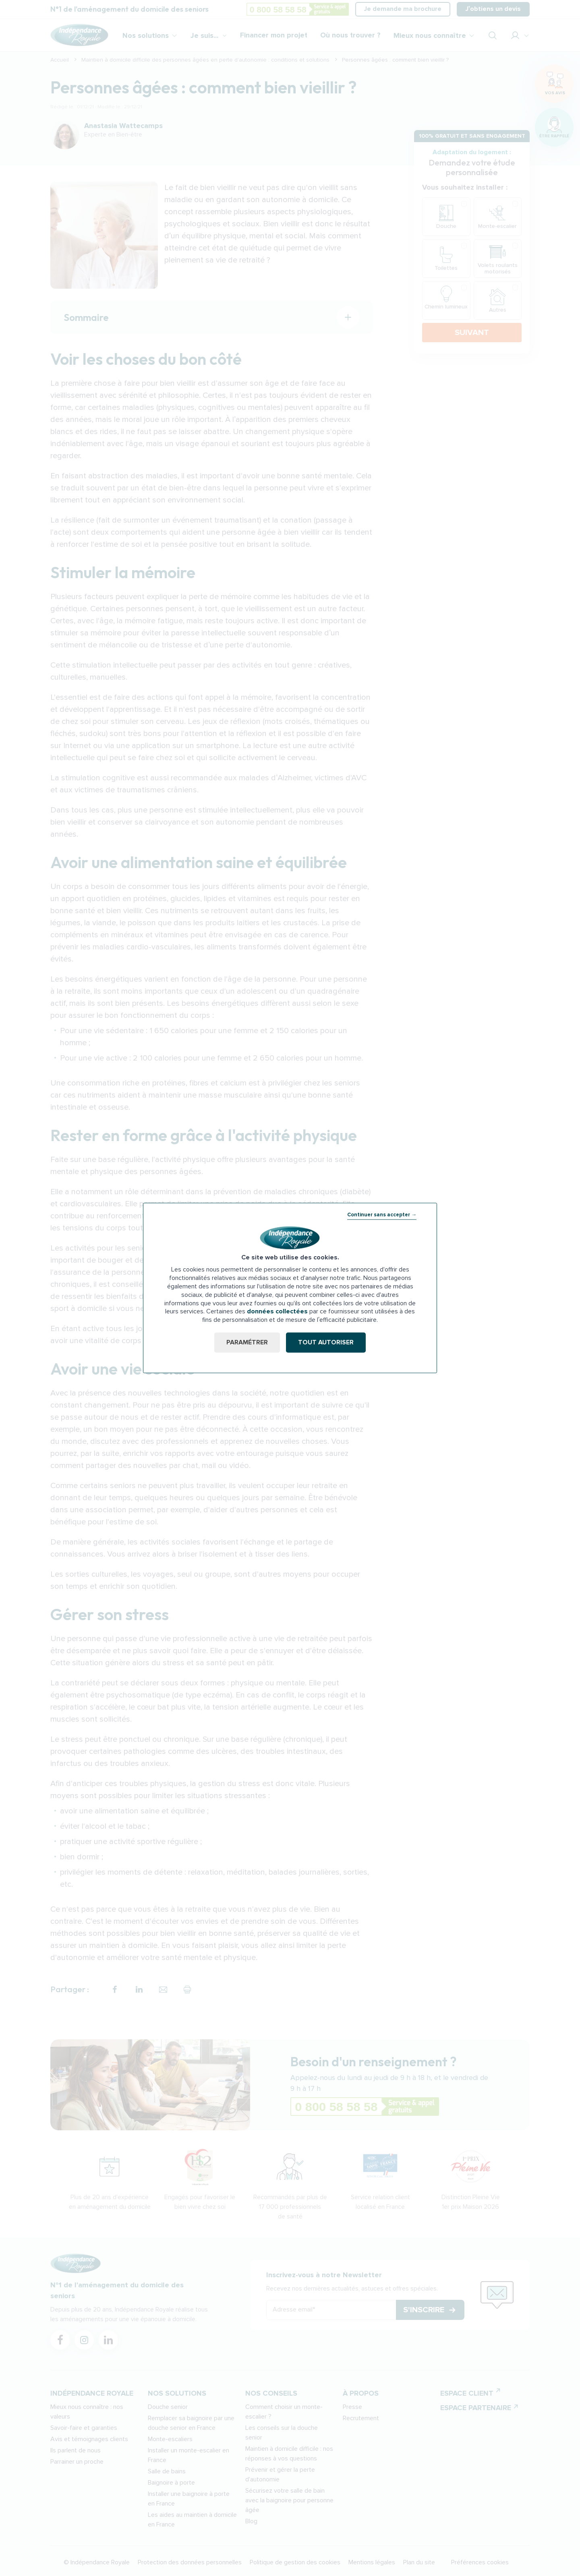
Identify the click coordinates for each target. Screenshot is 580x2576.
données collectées (277, 1312)
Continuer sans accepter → (381, 1215)
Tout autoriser (326, 1342)
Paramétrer (247, 1342)
